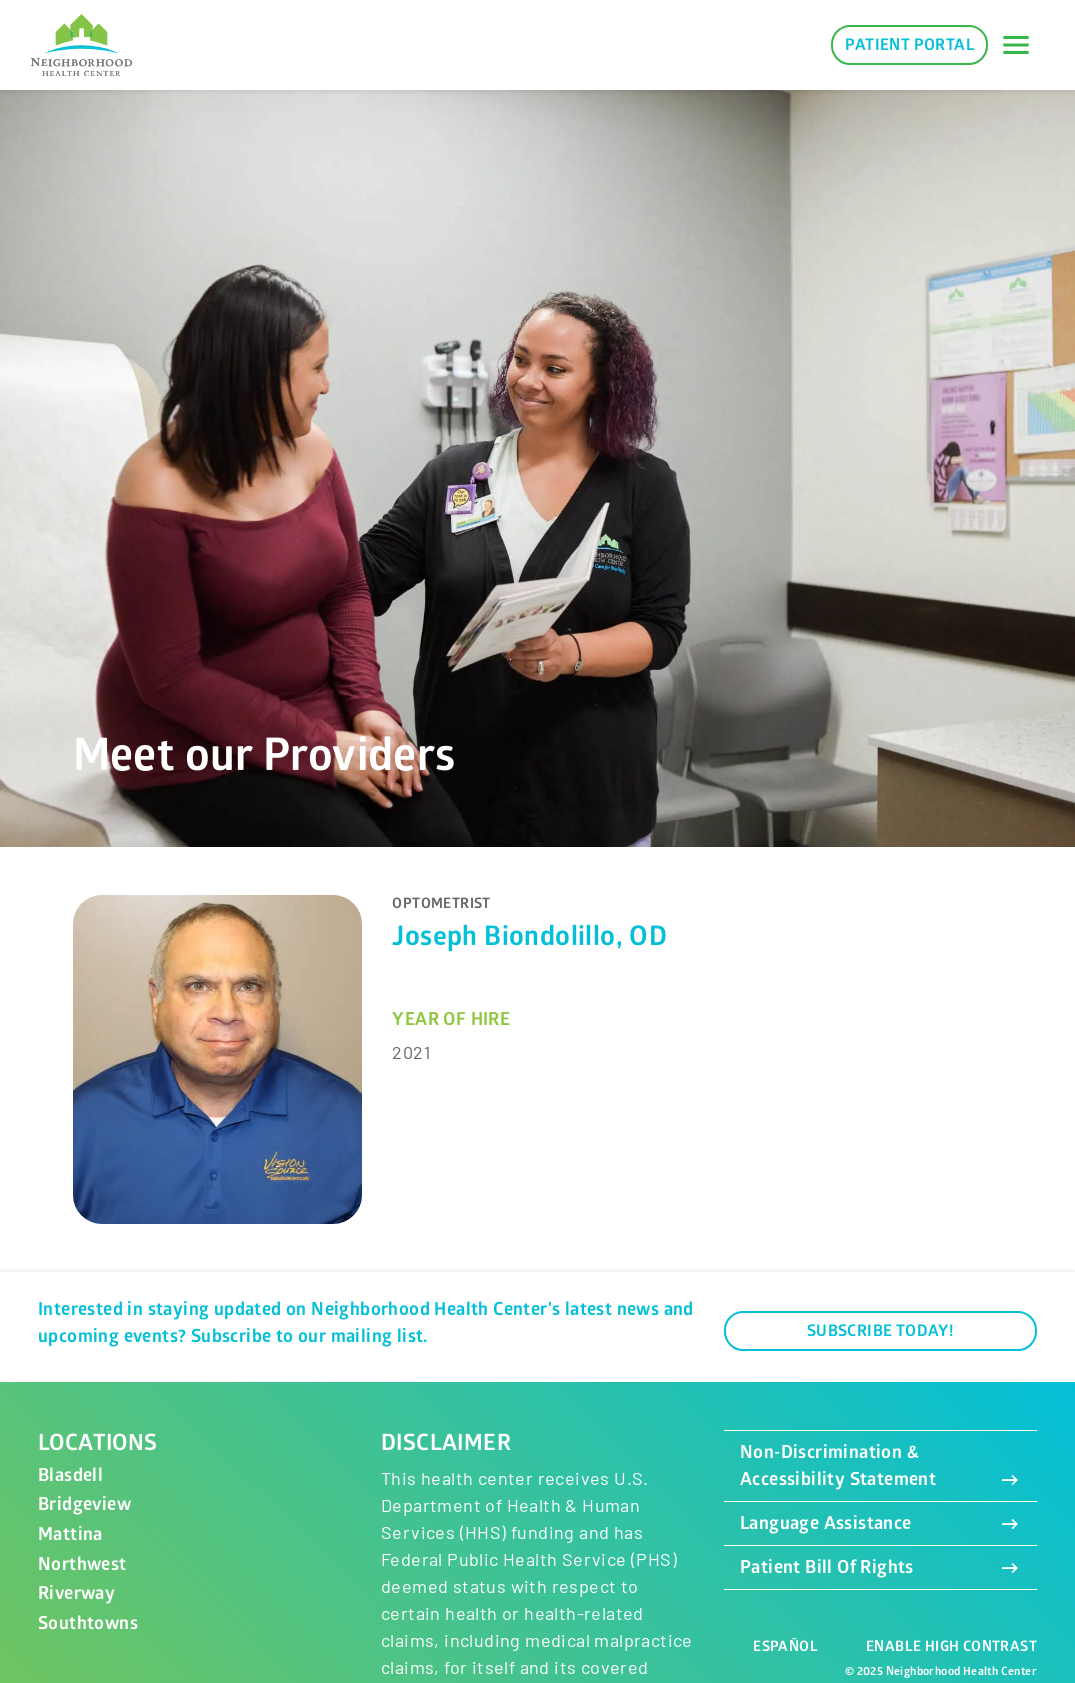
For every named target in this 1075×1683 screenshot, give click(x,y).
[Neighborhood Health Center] (81, 45)
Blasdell (70, 1475)
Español (785, 1646)
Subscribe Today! (880, 1331)
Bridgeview (84, 1504)
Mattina (70, 1534)
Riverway (76, 1593)
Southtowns (88, 1623)
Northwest (82, 1564)
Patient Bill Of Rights (880, 1567)
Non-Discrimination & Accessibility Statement (880, 1466)
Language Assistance (880, 1523)
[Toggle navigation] (1016, 45)
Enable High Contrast (951, 1646)
